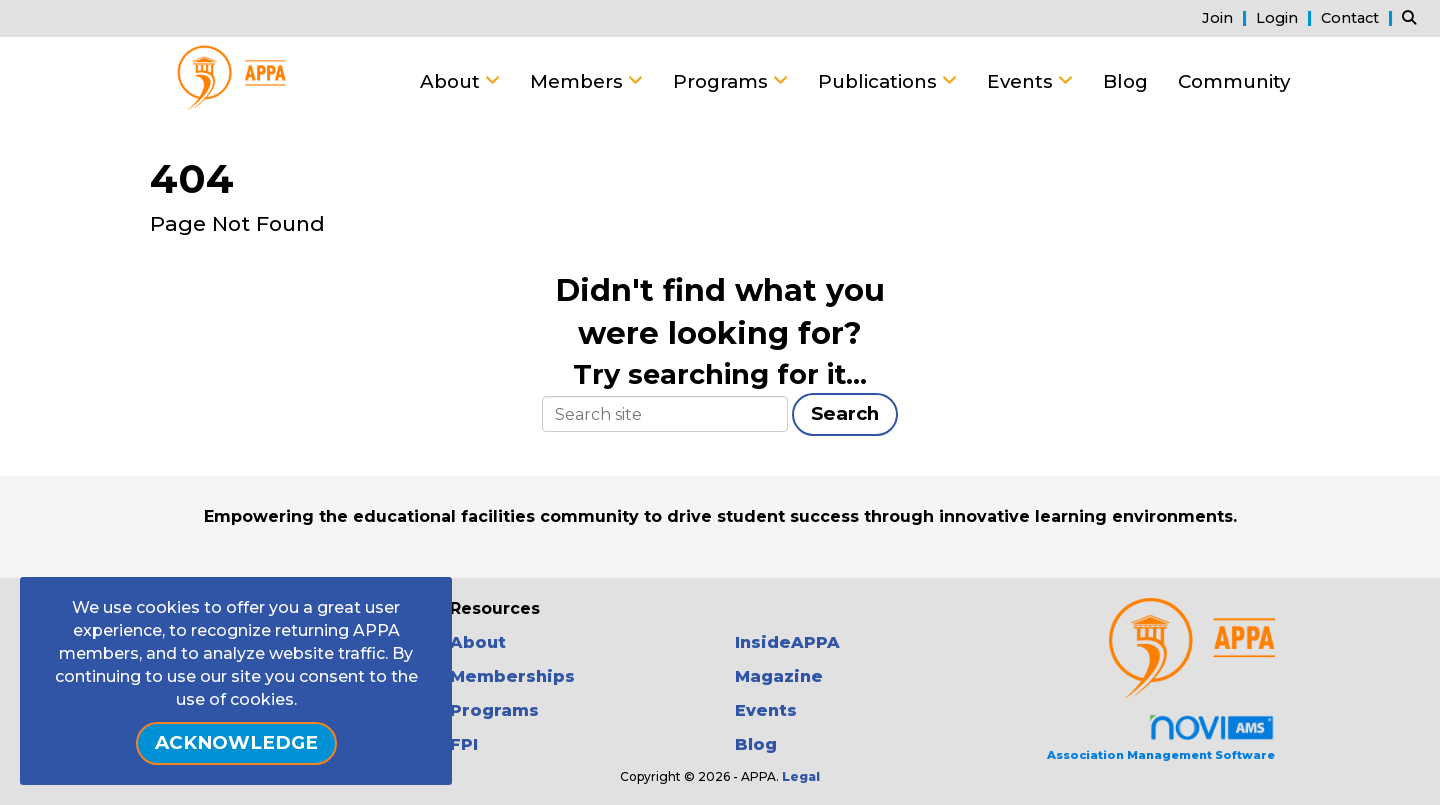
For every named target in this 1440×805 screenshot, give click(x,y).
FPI (464, 744)
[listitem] (1227, 17)
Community (1234, 81)
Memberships (512, 676)
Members (579, 81)
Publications (880, 81)
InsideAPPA (787, 642)
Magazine (779, 676)
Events (1022, 81)
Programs (723, 81)
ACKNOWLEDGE (236, 742)
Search (845, 413)
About (452, 81)
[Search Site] (1413, 17)
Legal (801, 776)
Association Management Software (1161, 737)
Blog (1125, 81)
